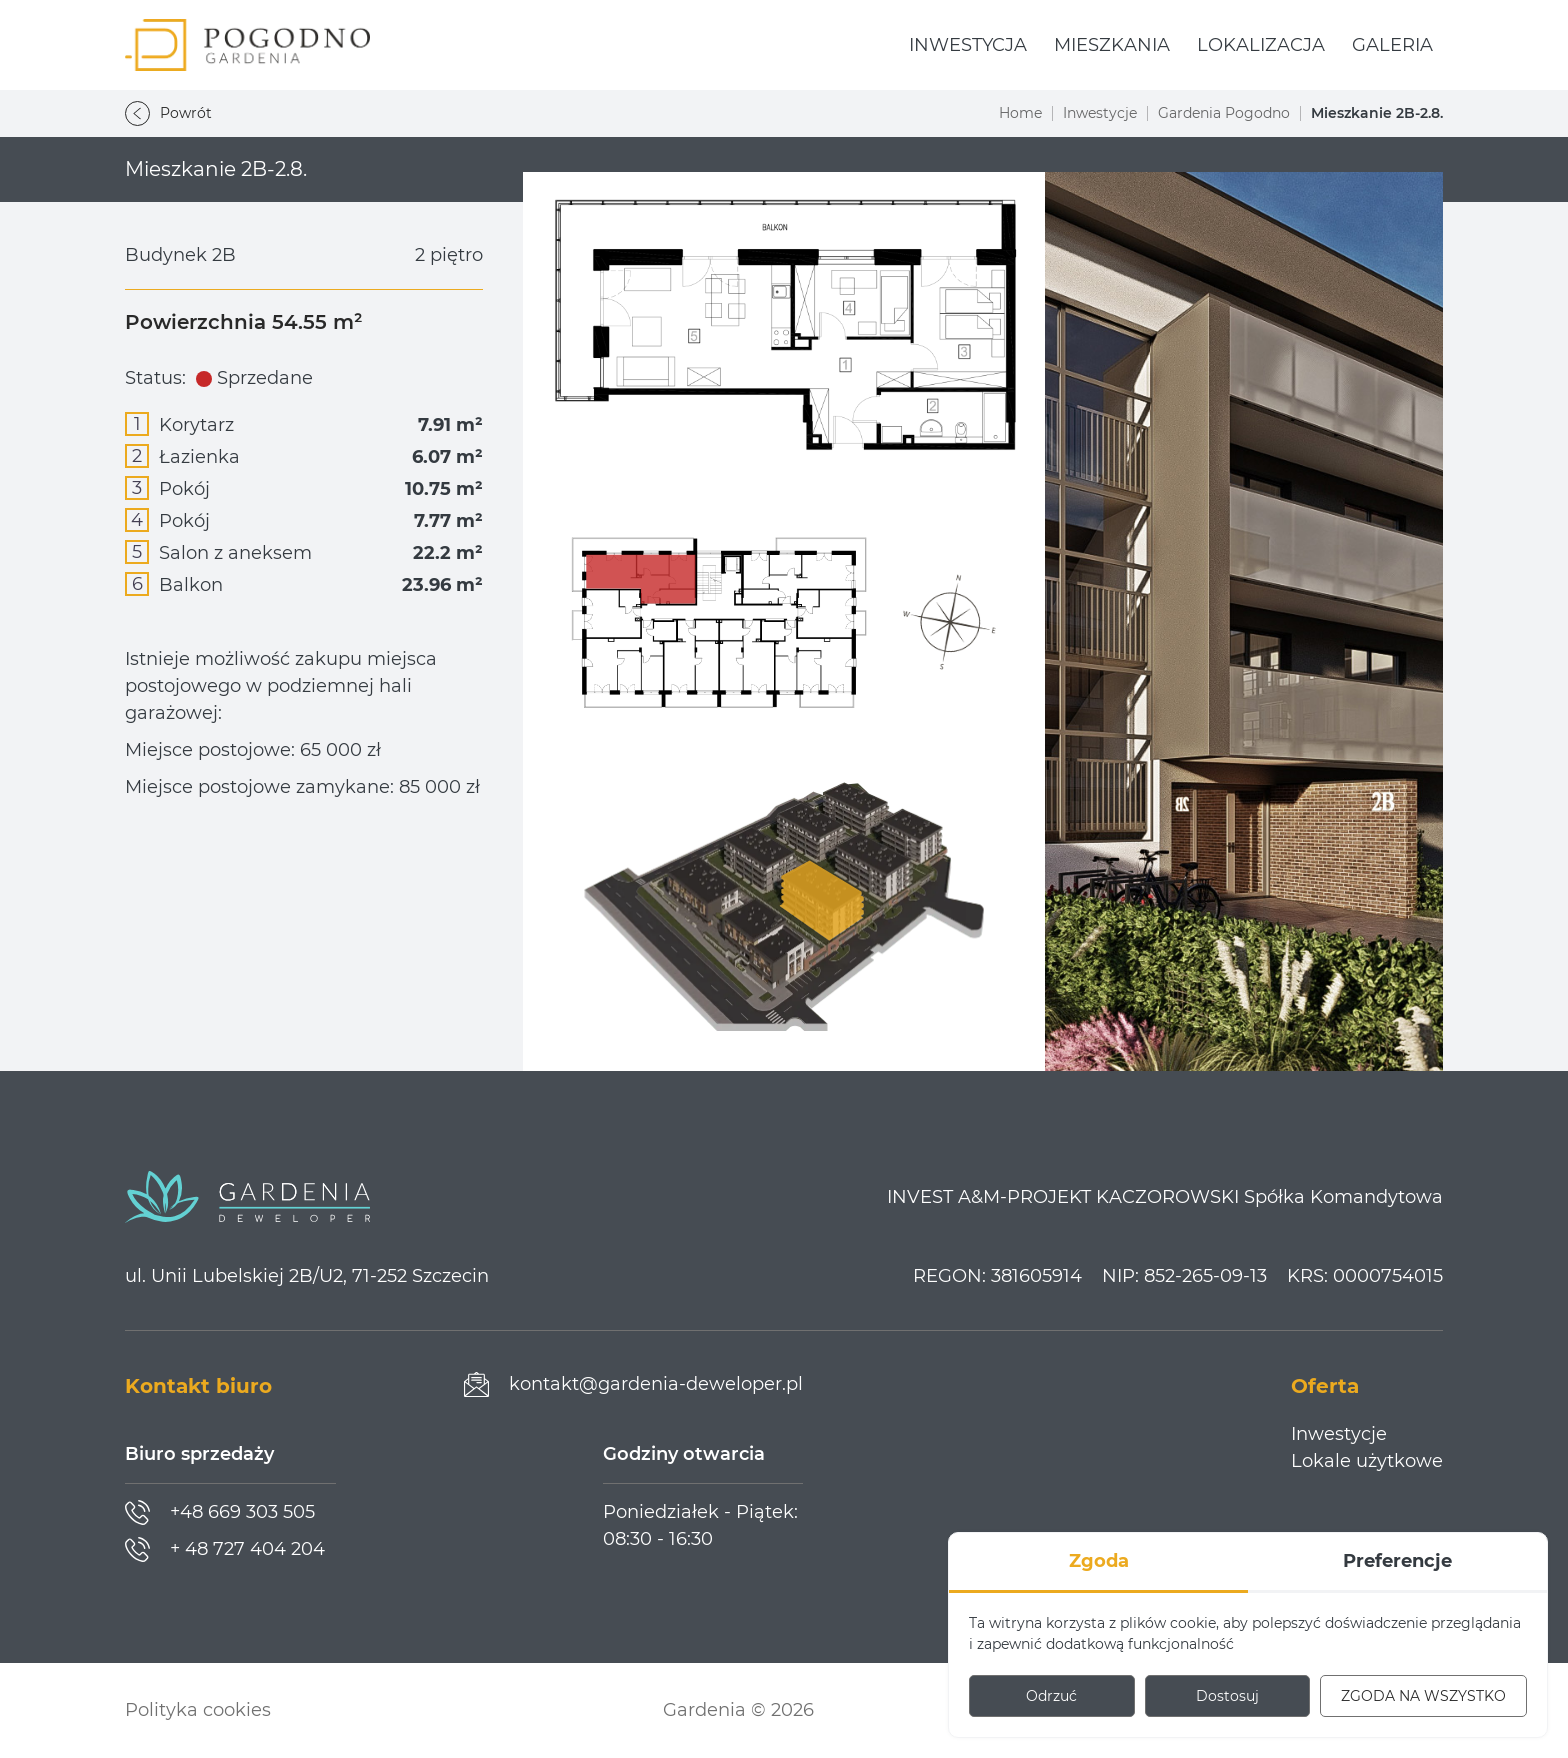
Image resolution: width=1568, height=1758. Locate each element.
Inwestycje (1100, 113)
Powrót (168, 113)
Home (1020, 113)
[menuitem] (968, 45)
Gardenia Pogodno (1224, 113)
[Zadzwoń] (220, 1512)
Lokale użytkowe (1367, 1461)
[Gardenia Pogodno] (247, 45)
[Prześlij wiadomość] (633, 1384)
